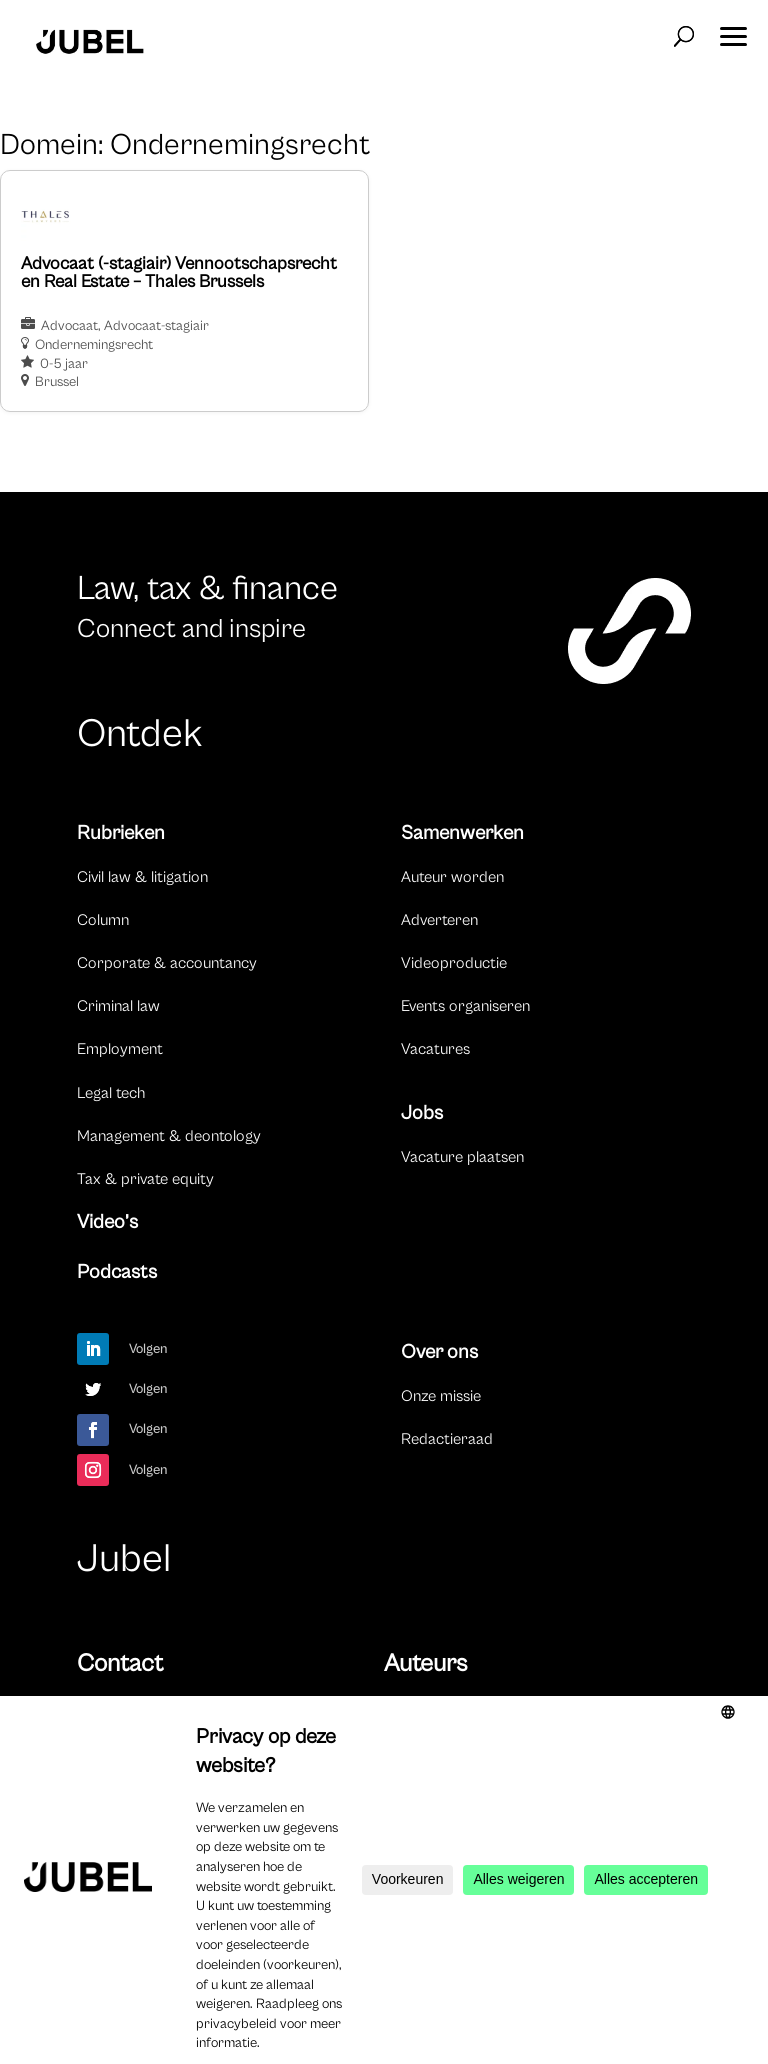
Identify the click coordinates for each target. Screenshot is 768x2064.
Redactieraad (447, 1439)
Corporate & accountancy (167, 963)
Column (103, 920)
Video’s (107, 1222)
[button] (733, 30)
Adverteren (439, 920)
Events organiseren (465, 1006)
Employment (120, 1049)
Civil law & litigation (142, 877)
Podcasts (117, 1272)
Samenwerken (462, 833)
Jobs (422, 1113)
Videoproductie (454, 963)
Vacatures (435, 1049)
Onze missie (441, 1396)
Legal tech (111, 1093)
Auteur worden (452, 877)
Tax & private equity (145, 1179)
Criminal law (118, 1006)
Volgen (148, 1349)
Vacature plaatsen (462, 1157)
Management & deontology (169, 1136)
